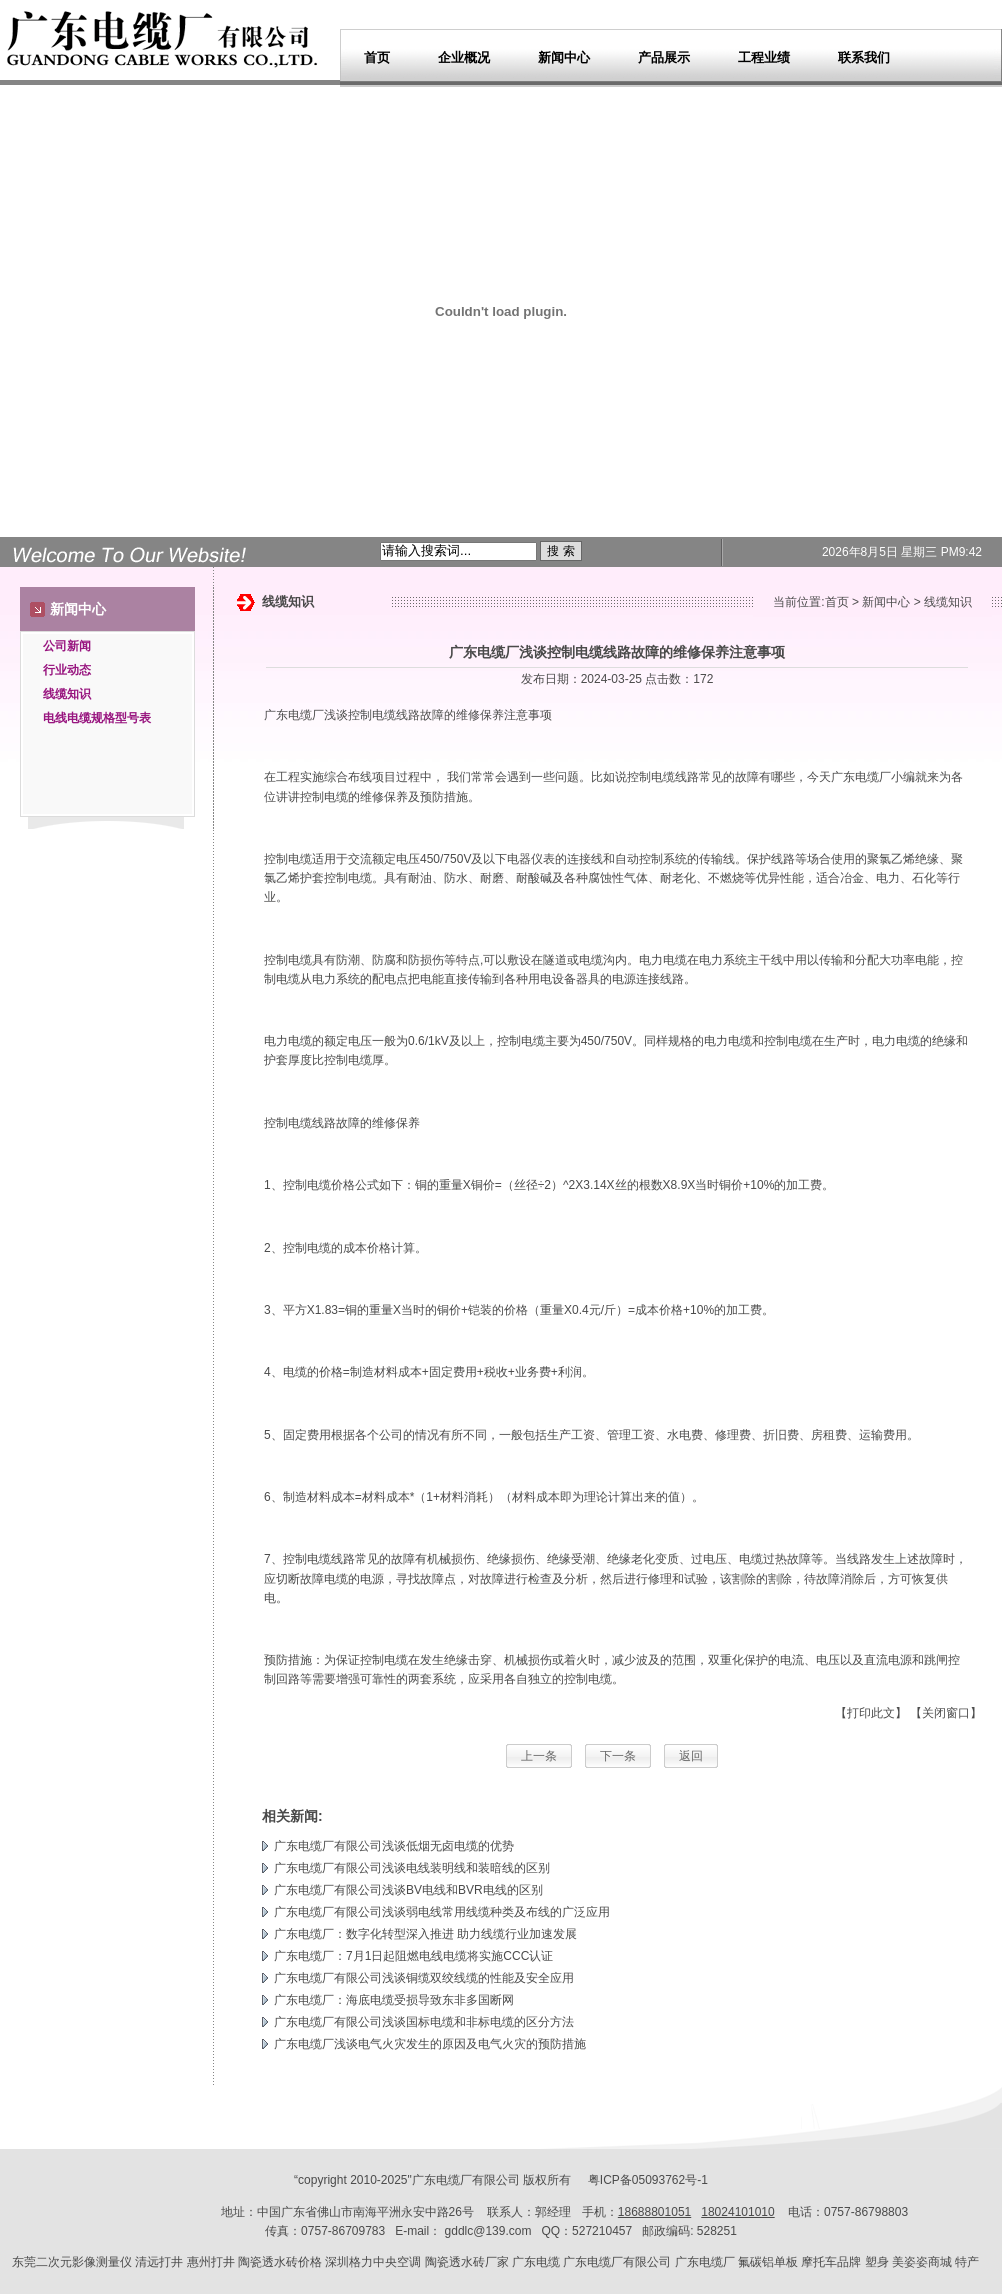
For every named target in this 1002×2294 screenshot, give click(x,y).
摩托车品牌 (831, 2262)
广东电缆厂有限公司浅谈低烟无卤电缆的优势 (394, 1846)
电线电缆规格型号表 (97, 718)
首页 (377, 57)
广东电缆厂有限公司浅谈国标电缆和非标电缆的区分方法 (424, 2022)
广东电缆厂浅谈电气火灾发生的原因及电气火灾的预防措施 (430, 2044)
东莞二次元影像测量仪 (72, 2262)
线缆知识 (67, 694)
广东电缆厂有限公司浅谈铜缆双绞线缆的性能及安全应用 (424, 1978)
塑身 (877, 2262)
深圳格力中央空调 (373, 2262)
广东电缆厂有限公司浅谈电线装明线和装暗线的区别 (412, 1868)
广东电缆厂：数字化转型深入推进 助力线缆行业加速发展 (425, 1934)
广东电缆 (536, 2262)
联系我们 (864, 57)
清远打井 (159, 2262)
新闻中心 (564, 57)
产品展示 (664, 57)
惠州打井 (211, 2262)
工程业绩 (764, 57)
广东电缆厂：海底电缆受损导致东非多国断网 (394, 2000)
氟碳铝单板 (768, 2262)
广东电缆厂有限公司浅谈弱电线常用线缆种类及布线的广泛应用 (442, 1912)
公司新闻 (67, 646)
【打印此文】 (871, 1713)
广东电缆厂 (294, 715)
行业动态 (67, 670)
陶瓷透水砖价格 (280, 2262)
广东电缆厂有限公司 (617, 2262)
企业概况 (464, 57)
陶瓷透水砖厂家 (467, 2262)
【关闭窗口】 (946, 1713)
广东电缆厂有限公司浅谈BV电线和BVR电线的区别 (408, 1890)
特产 (967, 2262)
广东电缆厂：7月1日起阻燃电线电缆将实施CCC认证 (413, 1956)
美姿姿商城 (922, 2262)
